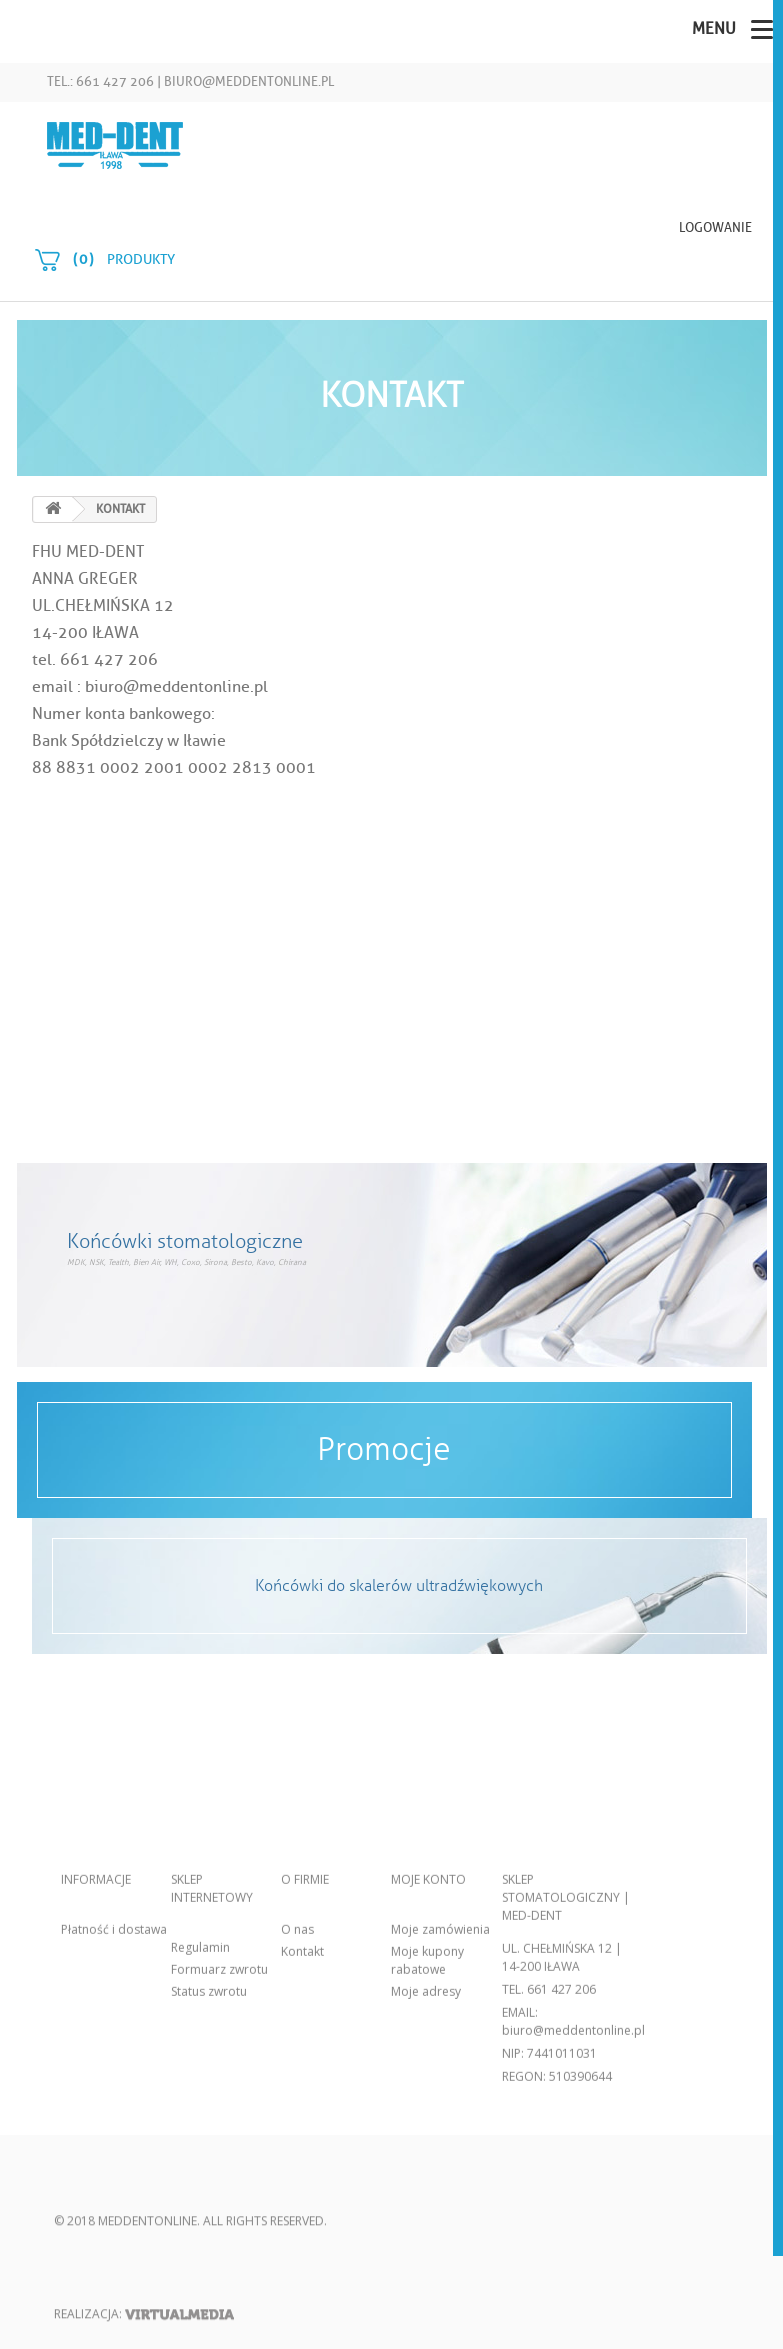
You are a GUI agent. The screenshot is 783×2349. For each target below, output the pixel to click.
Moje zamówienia (440, 2087)
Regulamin (200, 2105)
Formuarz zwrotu (219, 2127)
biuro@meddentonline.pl (249, 81)
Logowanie (715, 227)
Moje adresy (426, 2149)
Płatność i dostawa (114, 2087)
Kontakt (302, 2109)
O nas (297, 2087)
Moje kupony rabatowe (427, 2118)
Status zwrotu (209, 2149)
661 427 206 (561, 2147)
